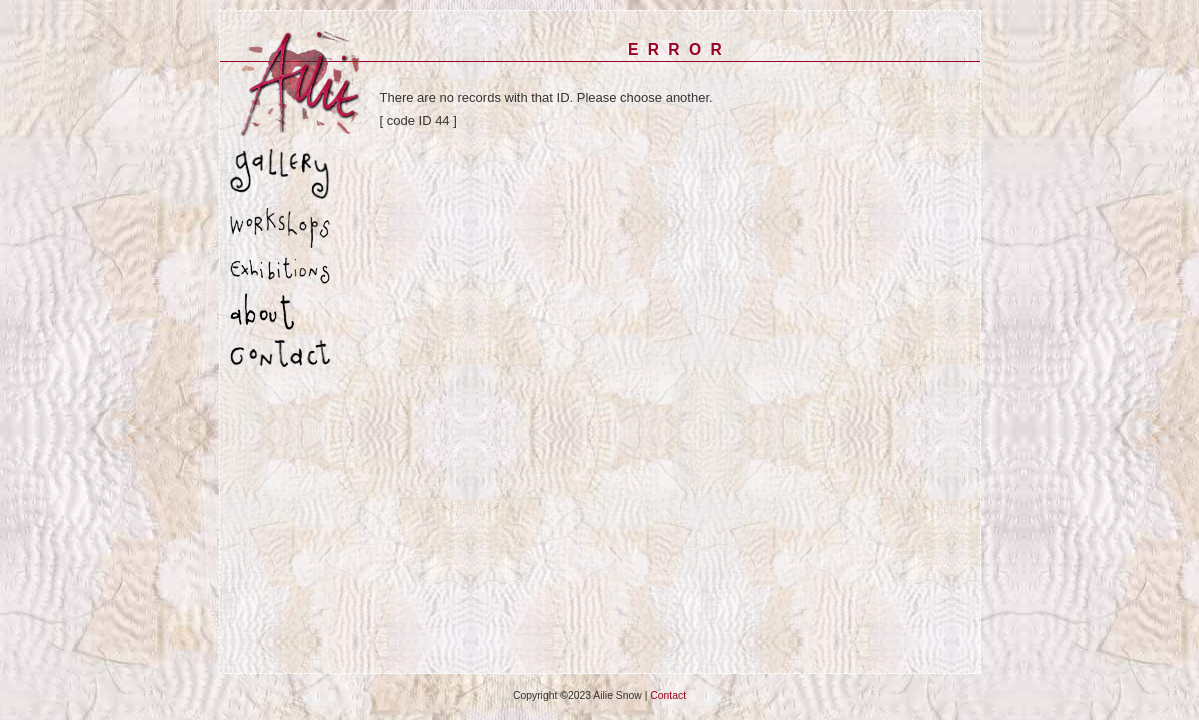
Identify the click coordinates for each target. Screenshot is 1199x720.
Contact (668, 695)
